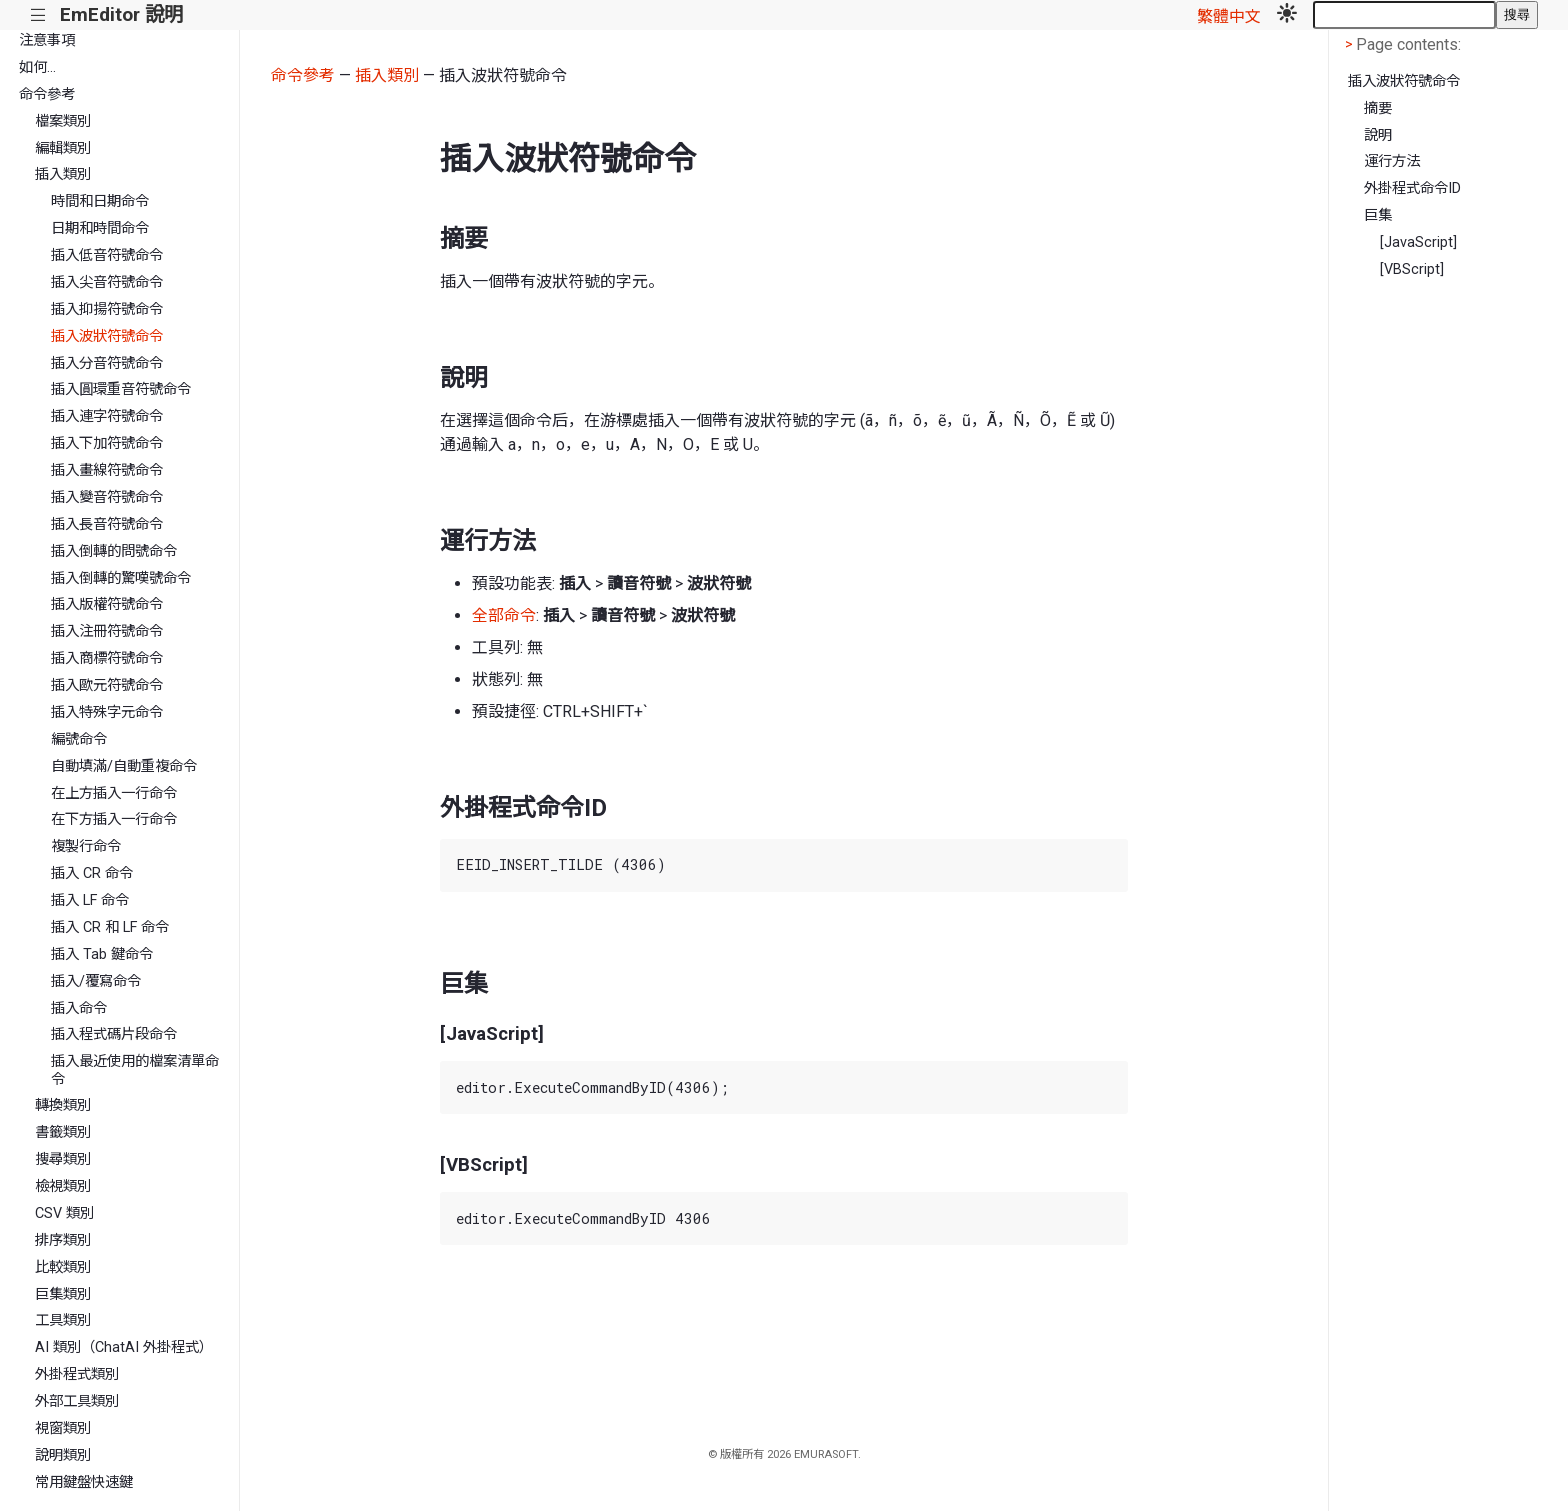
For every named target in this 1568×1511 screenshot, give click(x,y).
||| (38, 15)
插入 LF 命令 (90, 900)
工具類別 (63, 1320)
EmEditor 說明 (121, 14)
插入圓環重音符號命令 (121, 389)
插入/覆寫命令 (96, 981)
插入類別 (63, 174)
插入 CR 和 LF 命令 (110, 927)
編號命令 (79, 739)
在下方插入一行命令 (114, 819)
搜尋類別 (63, 1159)
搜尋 (1517, 14)
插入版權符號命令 (107, 604)
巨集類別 (63, 1294)
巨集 (1378, 215)
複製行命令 (86, 846)
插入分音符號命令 (107, 363)
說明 (1378, 135)
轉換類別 (63, 1105)
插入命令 (79, 1008)
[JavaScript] (1418, 242)
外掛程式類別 (77, 1374)
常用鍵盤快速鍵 (84, 1482)
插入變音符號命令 (107, 497)
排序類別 (63, 1240)
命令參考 (47, 94)
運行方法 (1392, 161)
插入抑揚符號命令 (107, 309)
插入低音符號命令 (107, 255)
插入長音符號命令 (107, 524)
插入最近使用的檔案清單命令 (135, 1070)
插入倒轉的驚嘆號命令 (121, 578)
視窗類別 (63, 1428)
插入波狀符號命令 (107, 336)
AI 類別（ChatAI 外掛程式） (124, 1347)
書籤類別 (63, 1132)
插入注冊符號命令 (107, 631)
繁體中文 (1229, 16)
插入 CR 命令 (92, 873)
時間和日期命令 (100, 201)
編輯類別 (63, 148)
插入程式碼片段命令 (114, 1034)
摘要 (1378, 108)
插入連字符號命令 (107, 416)
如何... (37, 67)
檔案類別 (63, 121)
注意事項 (47, 40)
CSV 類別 (64, 1213)
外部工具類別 (77, 1401)
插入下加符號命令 (107, 443)
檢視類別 (63, 1186)
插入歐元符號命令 (107, 685)
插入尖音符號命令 (107, 282)
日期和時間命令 (100, 228)
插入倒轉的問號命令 (114, 551)
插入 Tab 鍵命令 (102, 954)
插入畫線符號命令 (107, 470)
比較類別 (63, 1267)
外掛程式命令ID (1412, 188)
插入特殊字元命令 (107, 712)
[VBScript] (1412, 269)
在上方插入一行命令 (114, 793)
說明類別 (63, 1455)
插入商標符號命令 (107, 658)
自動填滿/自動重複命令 (124, 766)
